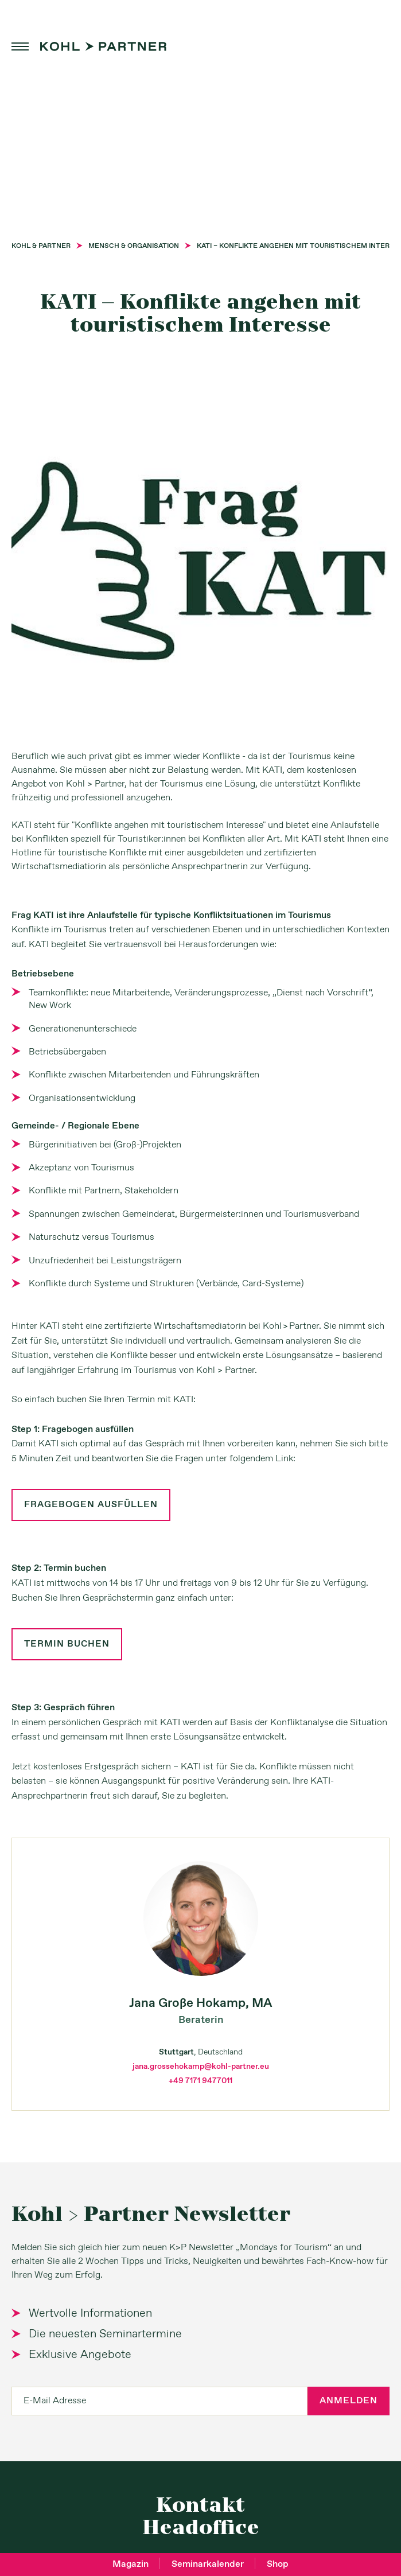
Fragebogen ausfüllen (91, 1505)
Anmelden (348, 2401)
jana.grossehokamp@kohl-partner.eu (201, 2066)
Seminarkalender (208, 2564)
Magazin (130, 2564)
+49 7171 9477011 (200, 2081)
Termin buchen (67, 1644)
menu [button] (20, 46)
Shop (278, 2564)
